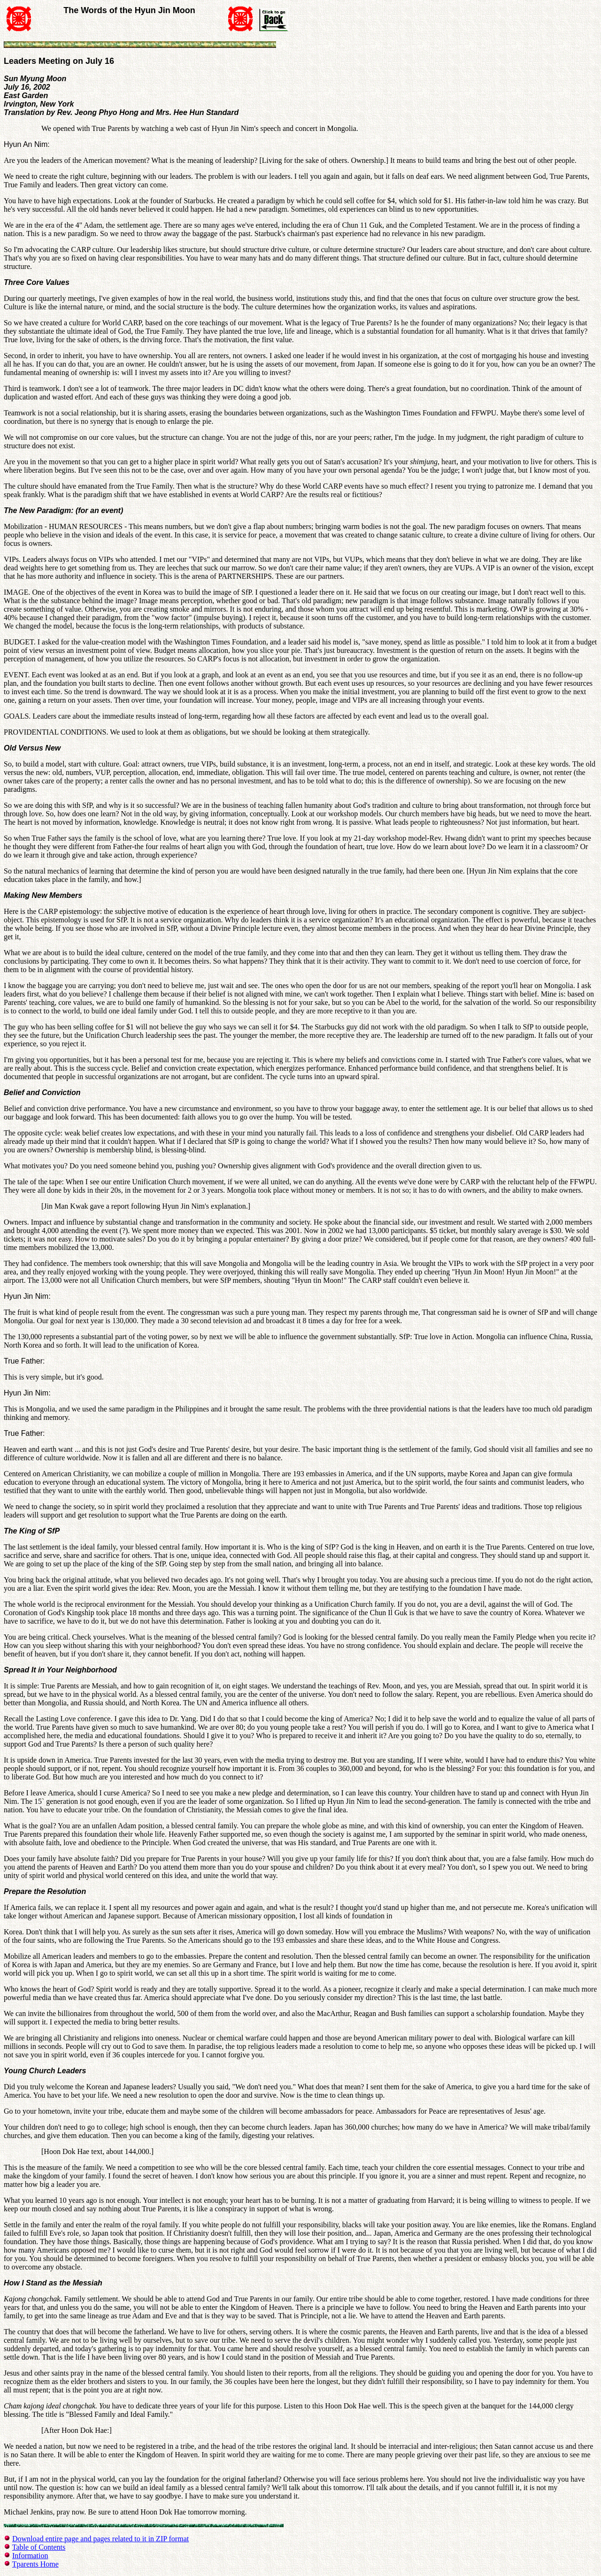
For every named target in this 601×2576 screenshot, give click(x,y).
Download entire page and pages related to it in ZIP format (100, 2539)
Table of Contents (39, 2547)
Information (30, 2556)
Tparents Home (35, 2564)
